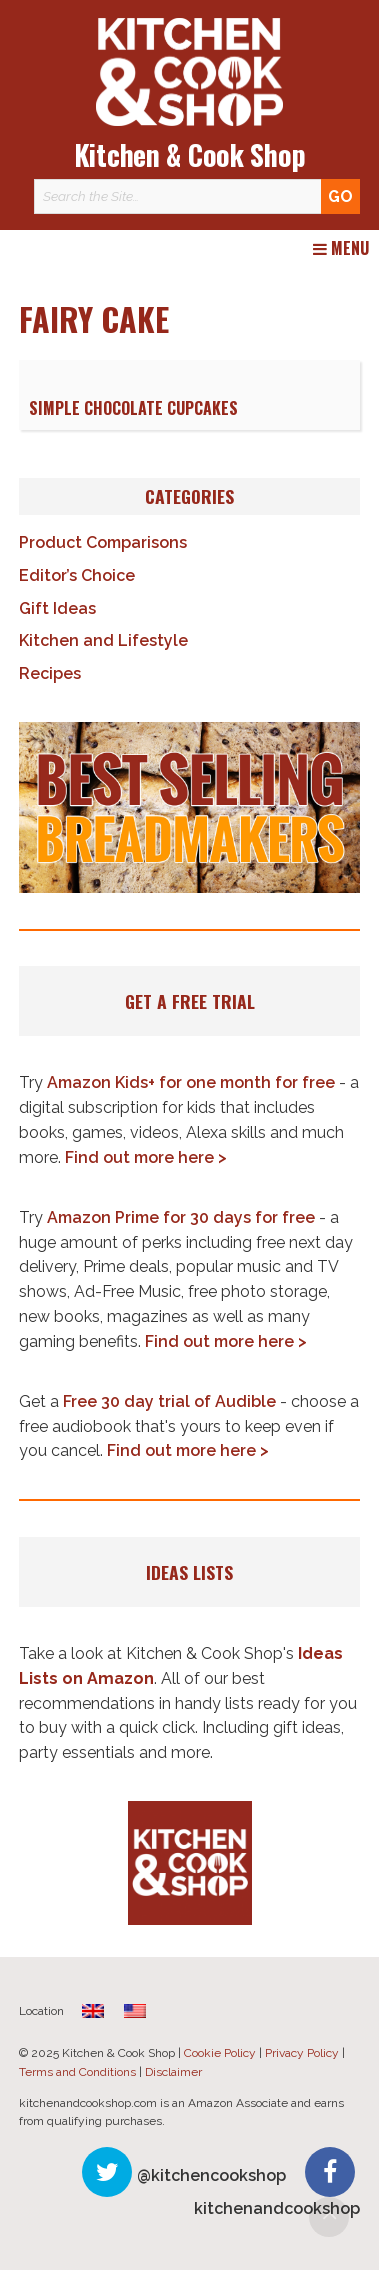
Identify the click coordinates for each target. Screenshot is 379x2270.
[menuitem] (93, 2010)
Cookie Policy (220, 2053)
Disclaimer (173, 2072)
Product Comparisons (103, 542)
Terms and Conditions (77, 2072)
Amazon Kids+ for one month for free (191, 1082)
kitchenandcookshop (277, 2208)
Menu (341, 249)
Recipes (50, 673)
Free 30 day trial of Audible (169, 1401)
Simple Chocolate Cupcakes (133, 408)
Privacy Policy (302, 2053)
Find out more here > (146, 1157)
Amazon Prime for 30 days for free (181, 1217)
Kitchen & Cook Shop (190, 154)
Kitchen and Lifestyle (103, 640)
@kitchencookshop (211, 2175)
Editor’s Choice (77, 575)
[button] (189, 807)
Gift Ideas (57, 608)
